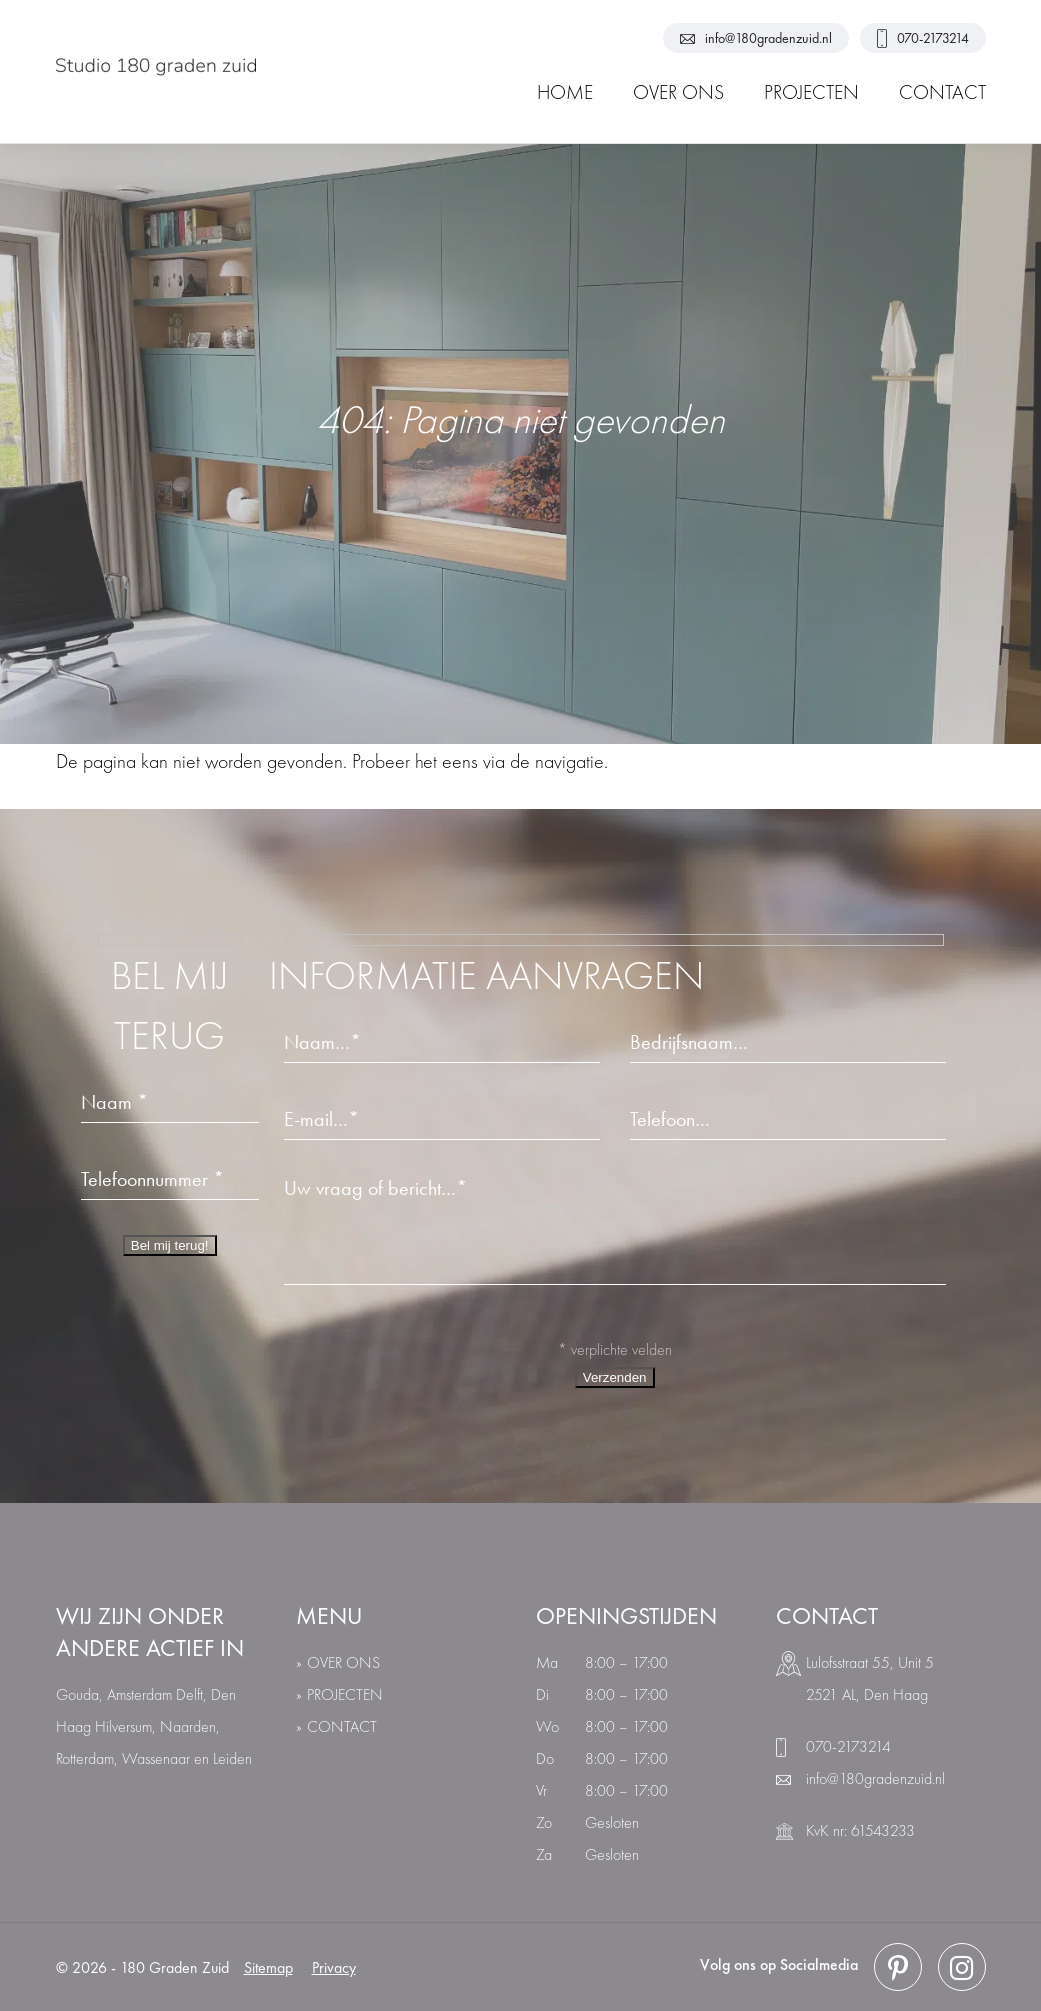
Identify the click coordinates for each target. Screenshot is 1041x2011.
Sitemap (268, 1967)
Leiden (232, 1758)
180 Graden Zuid (174, 1967)
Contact (342, 1726)
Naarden (188, 1726)
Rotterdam (85, 1758)
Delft (189, 1694)
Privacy (334, 1967)
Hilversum (123, 1726)
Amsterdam (139, 1694)
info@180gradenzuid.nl (756, 38)
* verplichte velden (615, 1349)
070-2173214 (923, 38)
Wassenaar (156, 1758)
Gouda (77, 1694)
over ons (343, 1662)
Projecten (345, 1694)
